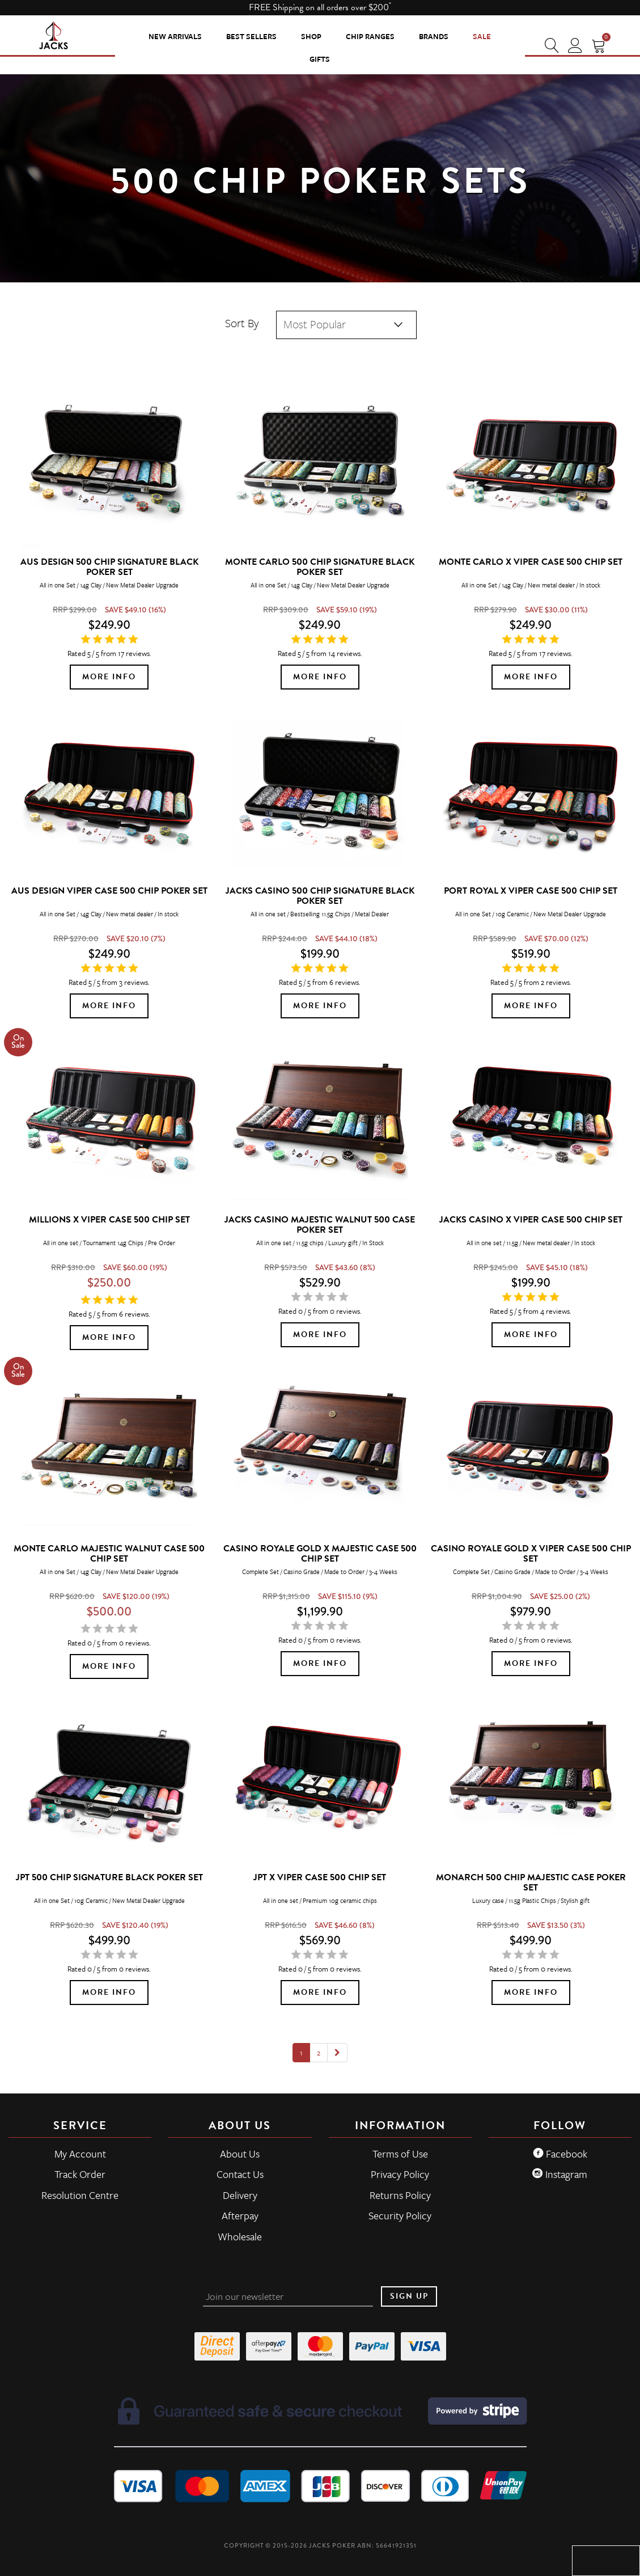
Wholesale (240, 2236)
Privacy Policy (400, 2174)
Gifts (320, 59)
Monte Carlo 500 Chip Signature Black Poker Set (319, 567)
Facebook (560, 2153)
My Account (80, 2153)
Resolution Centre (79, 2195)
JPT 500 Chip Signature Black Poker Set (109, 1877)
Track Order (79, 2174)
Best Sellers (251, 36)
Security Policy (399, 2215)
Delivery (240, 2195)
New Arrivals (175, 36)
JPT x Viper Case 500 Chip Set (319, 1877)
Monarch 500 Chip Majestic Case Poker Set (531, 1882)
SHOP (311, 36)
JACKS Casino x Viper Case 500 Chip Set (530, 1219)
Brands (433, 36)
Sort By (242, 323)
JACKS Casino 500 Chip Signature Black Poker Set (320, 896)
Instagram (559, 2174)
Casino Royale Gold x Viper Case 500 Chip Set (531, 1554)
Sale (482, 36)
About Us (240, 2153)
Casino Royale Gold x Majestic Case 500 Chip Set (320, 1554)
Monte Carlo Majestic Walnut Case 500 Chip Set (109, 1554)
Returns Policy (400, 2195)
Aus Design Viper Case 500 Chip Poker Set (109, 891)
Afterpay (240, 2215)
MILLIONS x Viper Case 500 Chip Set (109, 1219)
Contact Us (240, 2174)
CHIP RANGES (370, 36)
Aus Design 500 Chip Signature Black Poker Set (109, 567)
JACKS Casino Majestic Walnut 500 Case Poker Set (319, 1225)
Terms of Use (400, 2153)
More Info (109, 677)
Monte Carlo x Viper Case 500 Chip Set (530, 562)
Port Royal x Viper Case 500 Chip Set (530, 891)
